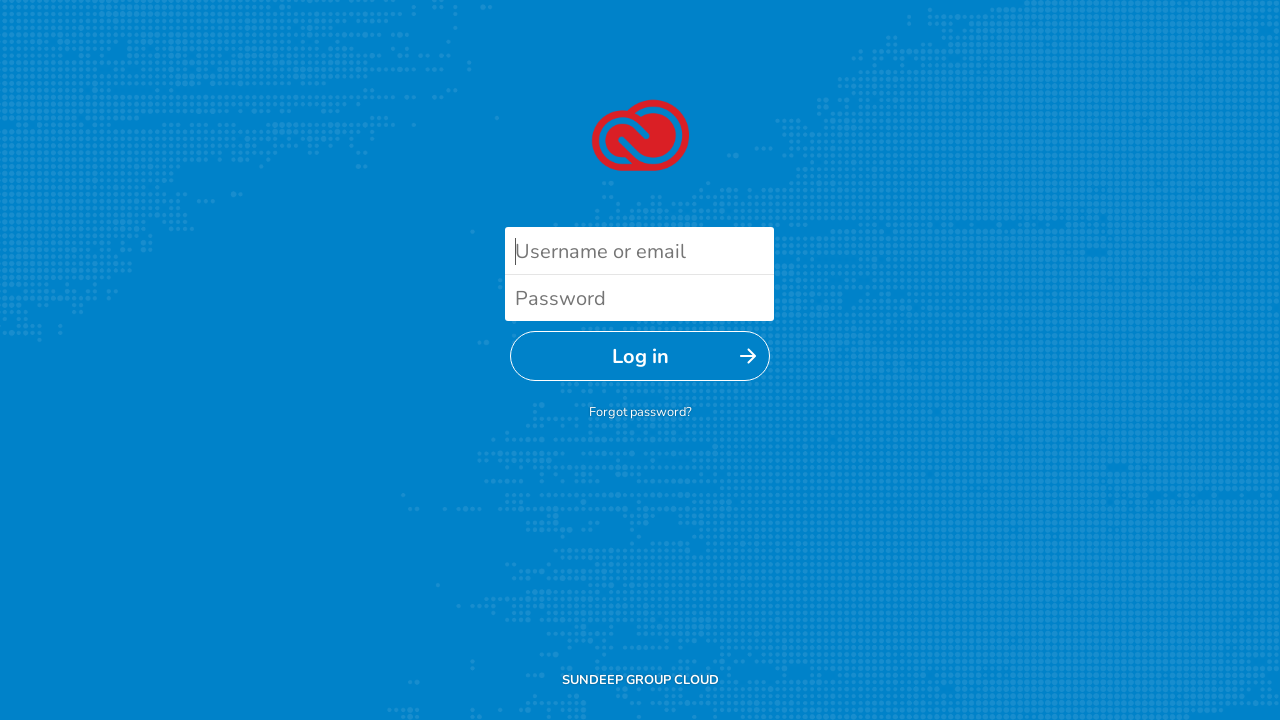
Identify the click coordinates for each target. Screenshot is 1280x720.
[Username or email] (639, 250)
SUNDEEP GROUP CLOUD (640, 680)
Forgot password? (640, 412)
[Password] (639, 297)
